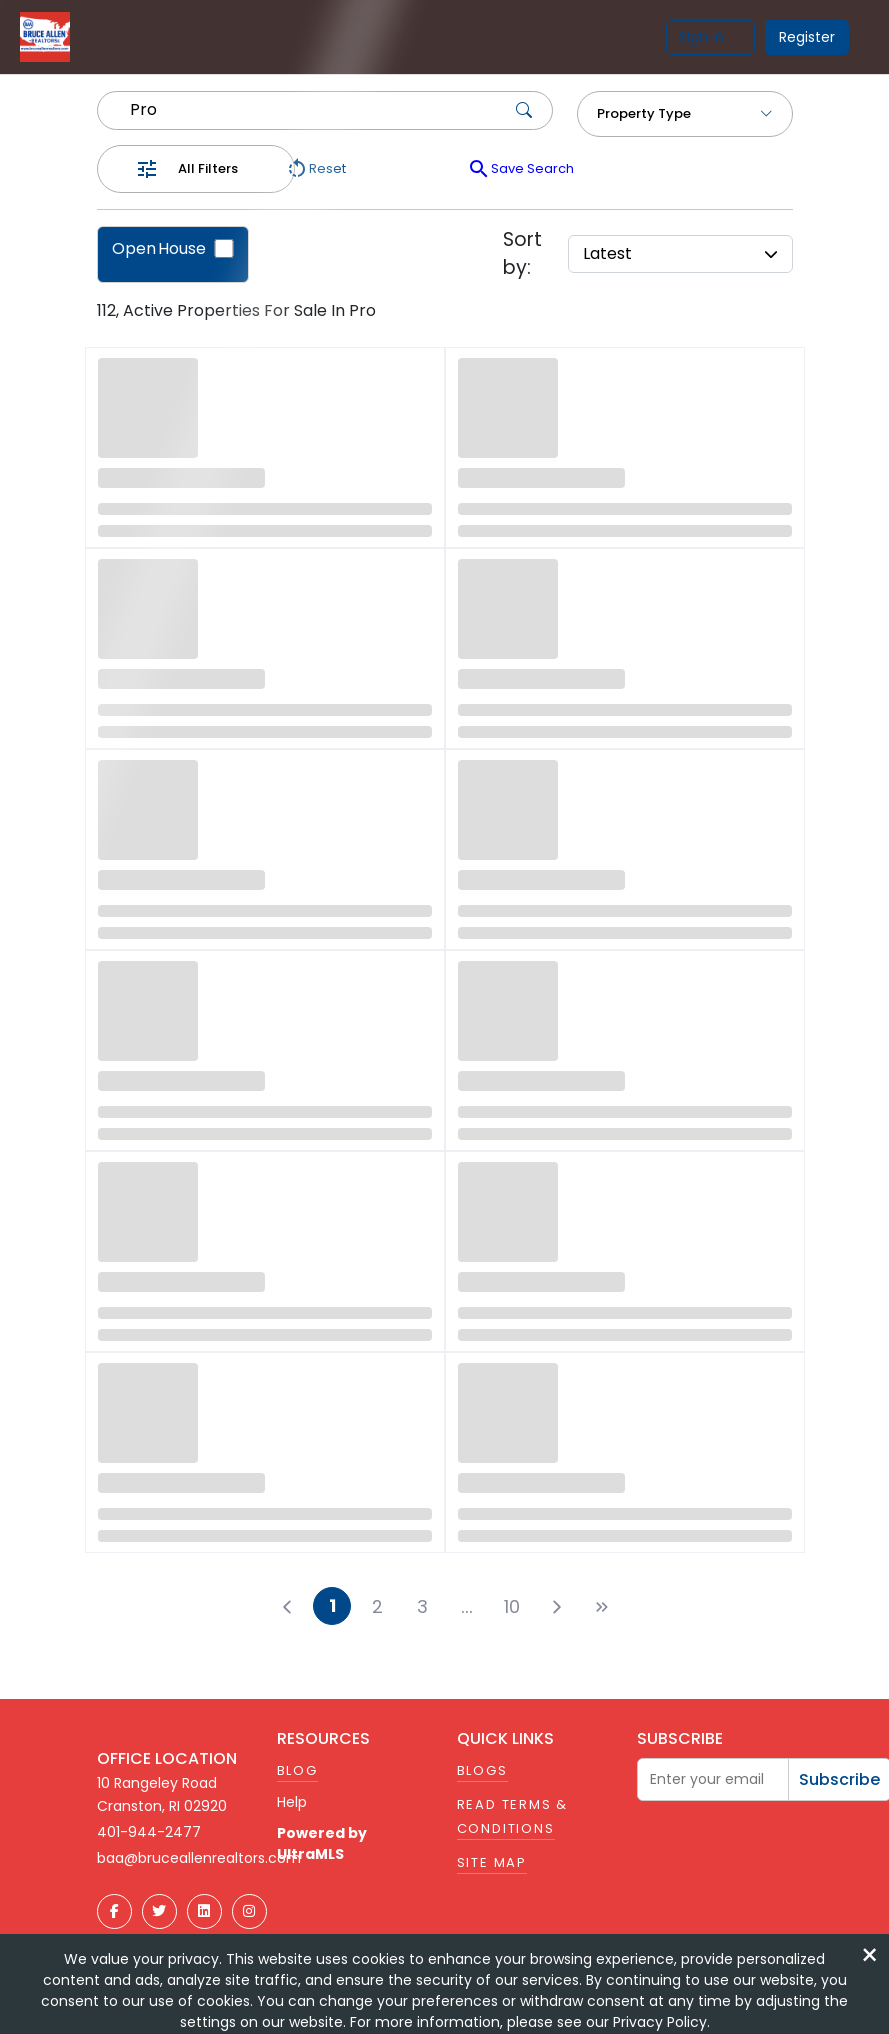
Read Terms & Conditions (513, 1816)
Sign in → (710, 37)
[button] (467, 1606)
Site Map (492, 1862)
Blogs (482, 1770)
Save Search (520, 169)
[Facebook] (114, 1911)
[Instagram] (249, 1911)
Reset (316, 169)
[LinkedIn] (204, 1911)
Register (807, 37)
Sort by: (522, 254)
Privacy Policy (660, 2022)
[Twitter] (159, 1911)
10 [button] (512, 1606)
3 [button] (422, 1606)
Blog (297, 1770)
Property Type (685, 114)
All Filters (208, 168)
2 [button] (377, 1606)
